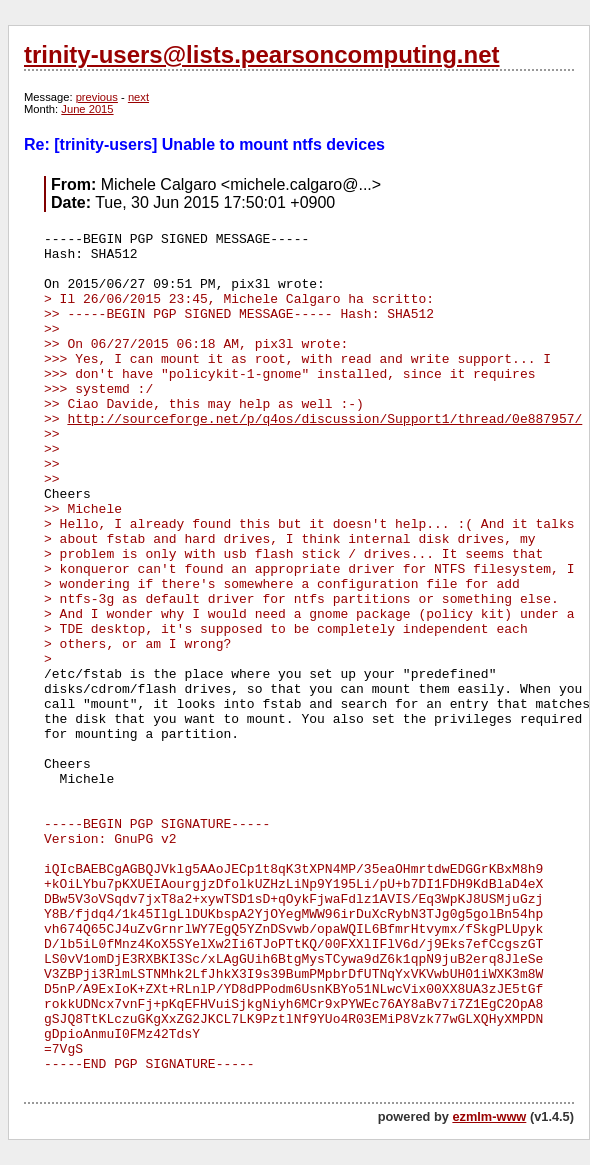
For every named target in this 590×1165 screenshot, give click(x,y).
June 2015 (87, 109)
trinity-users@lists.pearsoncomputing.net (261, 54)
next (138, 97)
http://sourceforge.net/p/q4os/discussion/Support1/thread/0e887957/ (324, 419)
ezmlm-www (489, 1116)
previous (97, 97)
